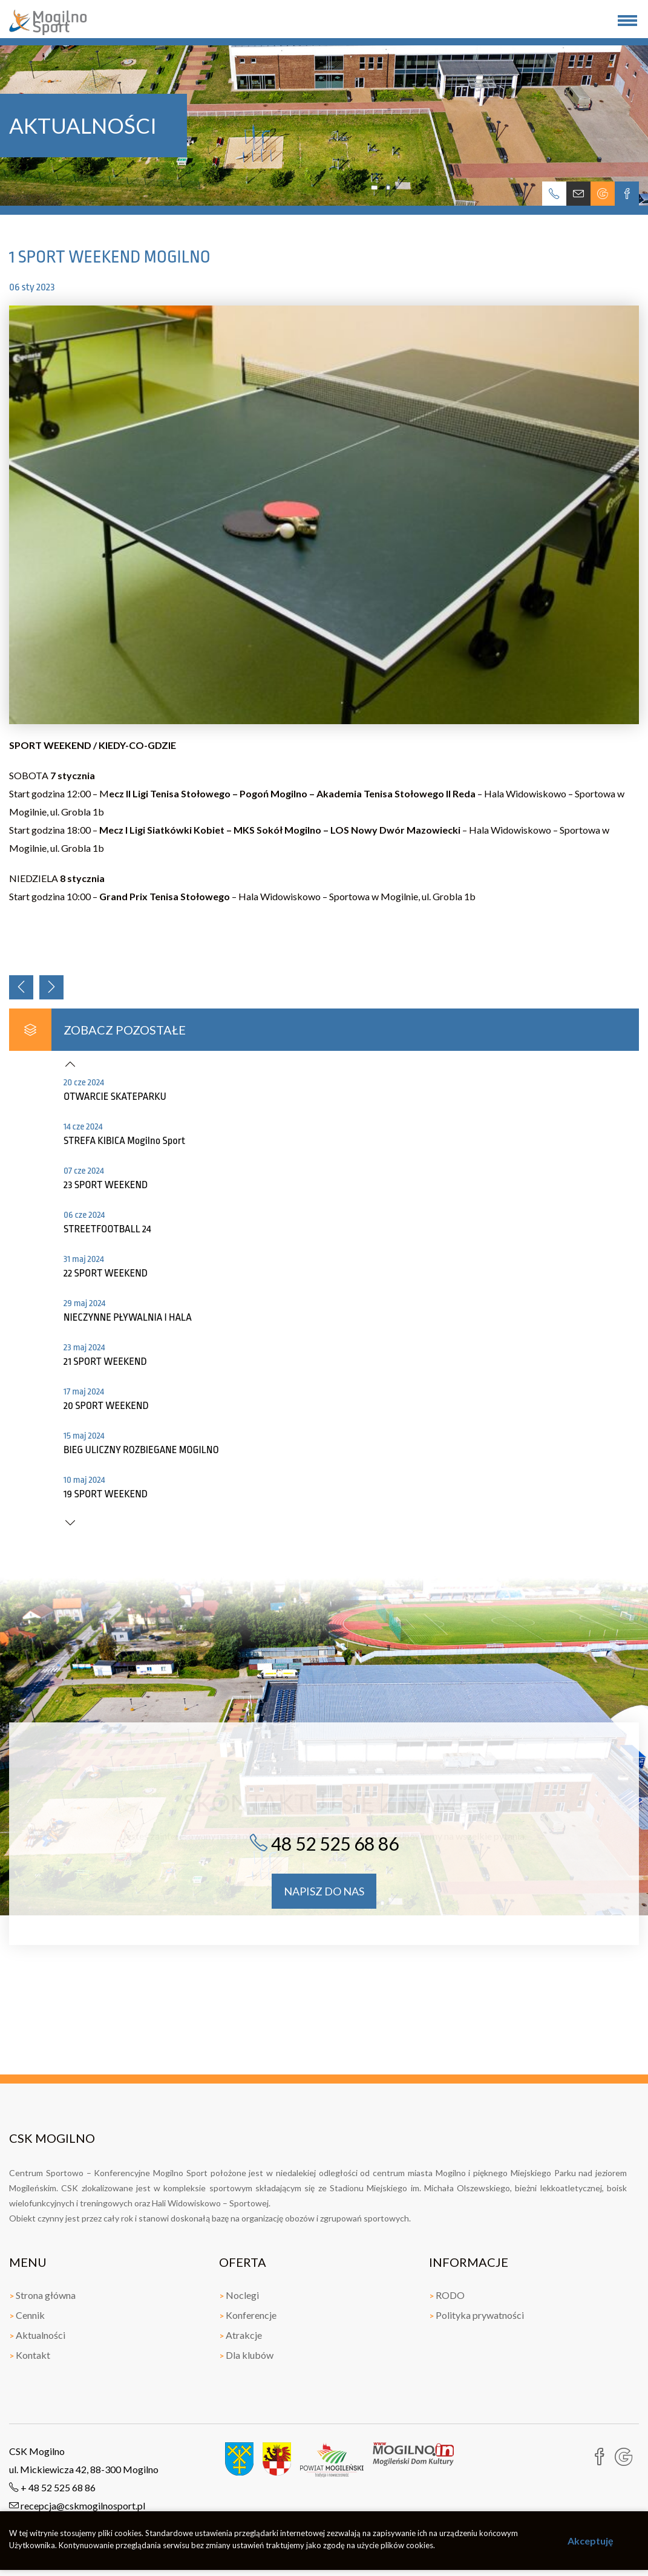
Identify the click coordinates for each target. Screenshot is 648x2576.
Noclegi (239, 2295)
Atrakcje (240, 2335)
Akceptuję (591, 2540)
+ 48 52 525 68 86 (52, 2487)
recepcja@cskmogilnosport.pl (77, 2505)
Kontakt (29, 2355)
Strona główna (42, 2295)
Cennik (27, 2315)
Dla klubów (246, 2355)
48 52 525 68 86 (324, 1843)
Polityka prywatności (476, 2315)
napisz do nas (324, 1891)
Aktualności (37, 2335)
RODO (447, 2295)
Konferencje (248, 2315)
